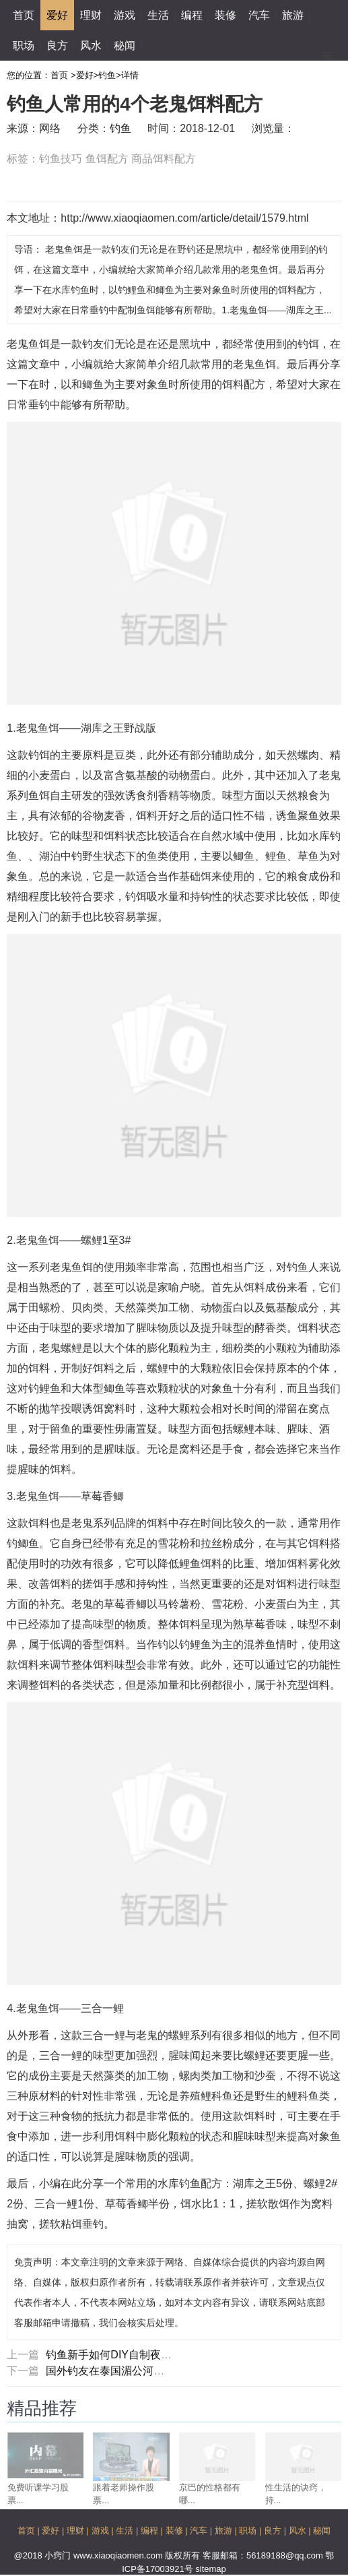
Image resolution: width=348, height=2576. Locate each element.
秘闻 (124, 45)
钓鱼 (107, 75)
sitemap (210, 2569)
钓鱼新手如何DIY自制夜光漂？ (119, 2354)
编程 (192, 15)
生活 (158, 15)
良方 (57, 45)
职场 (23, 45)
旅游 (293, 15)
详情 (130, 75)
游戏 (124, 15)
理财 (91, 15)
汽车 (259, 15)
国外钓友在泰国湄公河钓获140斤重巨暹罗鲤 (152, 2371)
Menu (327, 50)
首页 (23, 15)
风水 (91, 45)
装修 (225, 15)
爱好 (57, 15)
